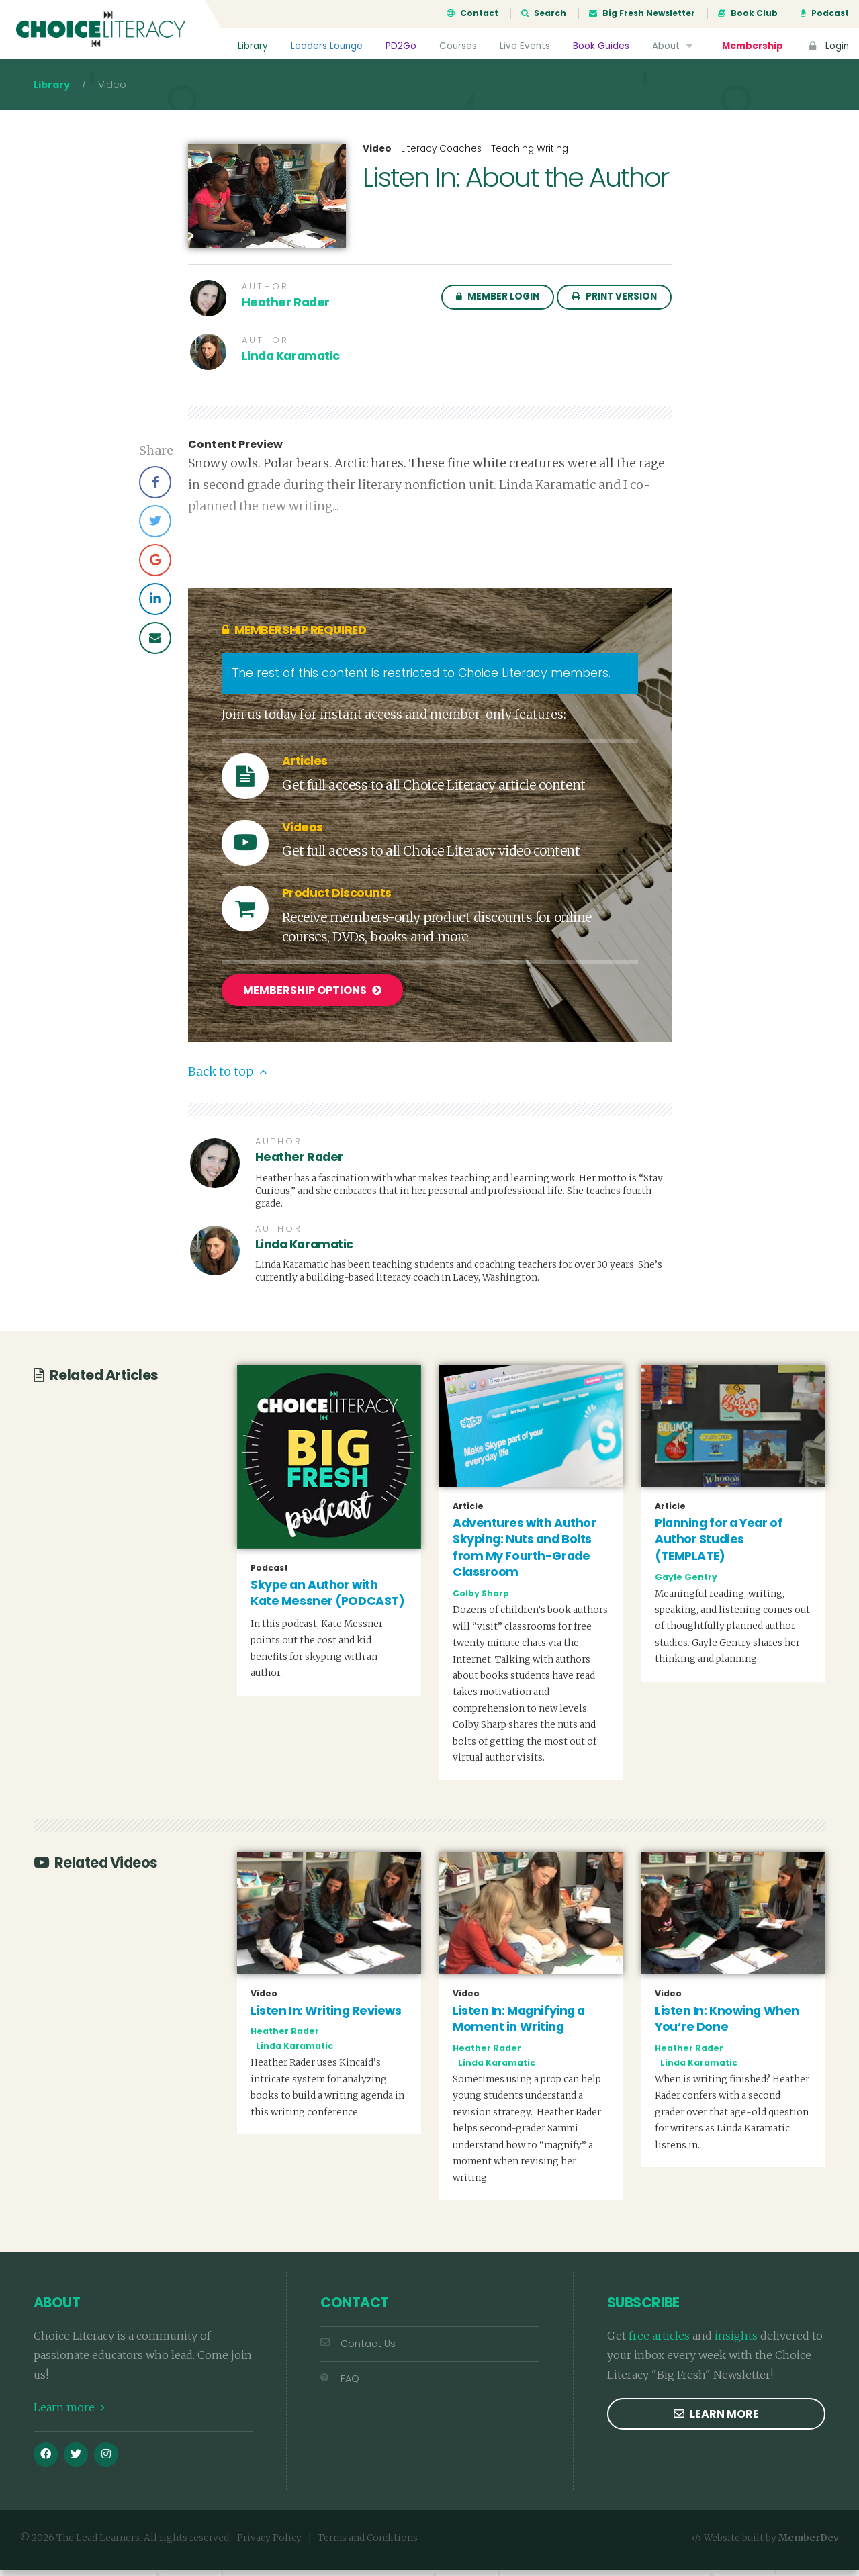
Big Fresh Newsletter (642, 13)
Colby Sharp (481, 1599)
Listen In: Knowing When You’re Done (727, 2025)
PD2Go (400, 46)
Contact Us (358, 2349)
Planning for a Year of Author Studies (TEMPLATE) (718, 1545)
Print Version (614, 304)
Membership (752, 46)
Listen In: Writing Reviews (326, 2017)
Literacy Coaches (441, 156)
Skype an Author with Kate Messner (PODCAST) (327, 1599)
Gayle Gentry (686, 1582)
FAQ (339, 2384)
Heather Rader (286, 310)
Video (377, 157)
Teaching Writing (529, 156)
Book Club (748, 13)
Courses (457, 46)
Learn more (69, 2413)
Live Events (524, 46)
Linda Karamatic (291, 364)
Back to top (227, 1077)
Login (827, 46)
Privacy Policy (269, 2544)
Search (543, 13)
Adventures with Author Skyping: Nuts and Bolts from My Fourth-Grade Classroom (524, 1553)
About (673, 46)
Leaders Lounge (326, 46)
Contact (472, 13)
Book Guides (600, 46)
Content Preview (235, 452)
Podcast (825, 13)
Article (468, 1511)
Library (252, 46)
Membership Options (312, 998)
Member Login (497, 304)
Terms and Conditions (368, 2544)
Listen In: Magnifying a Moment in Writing (519, 2025)
